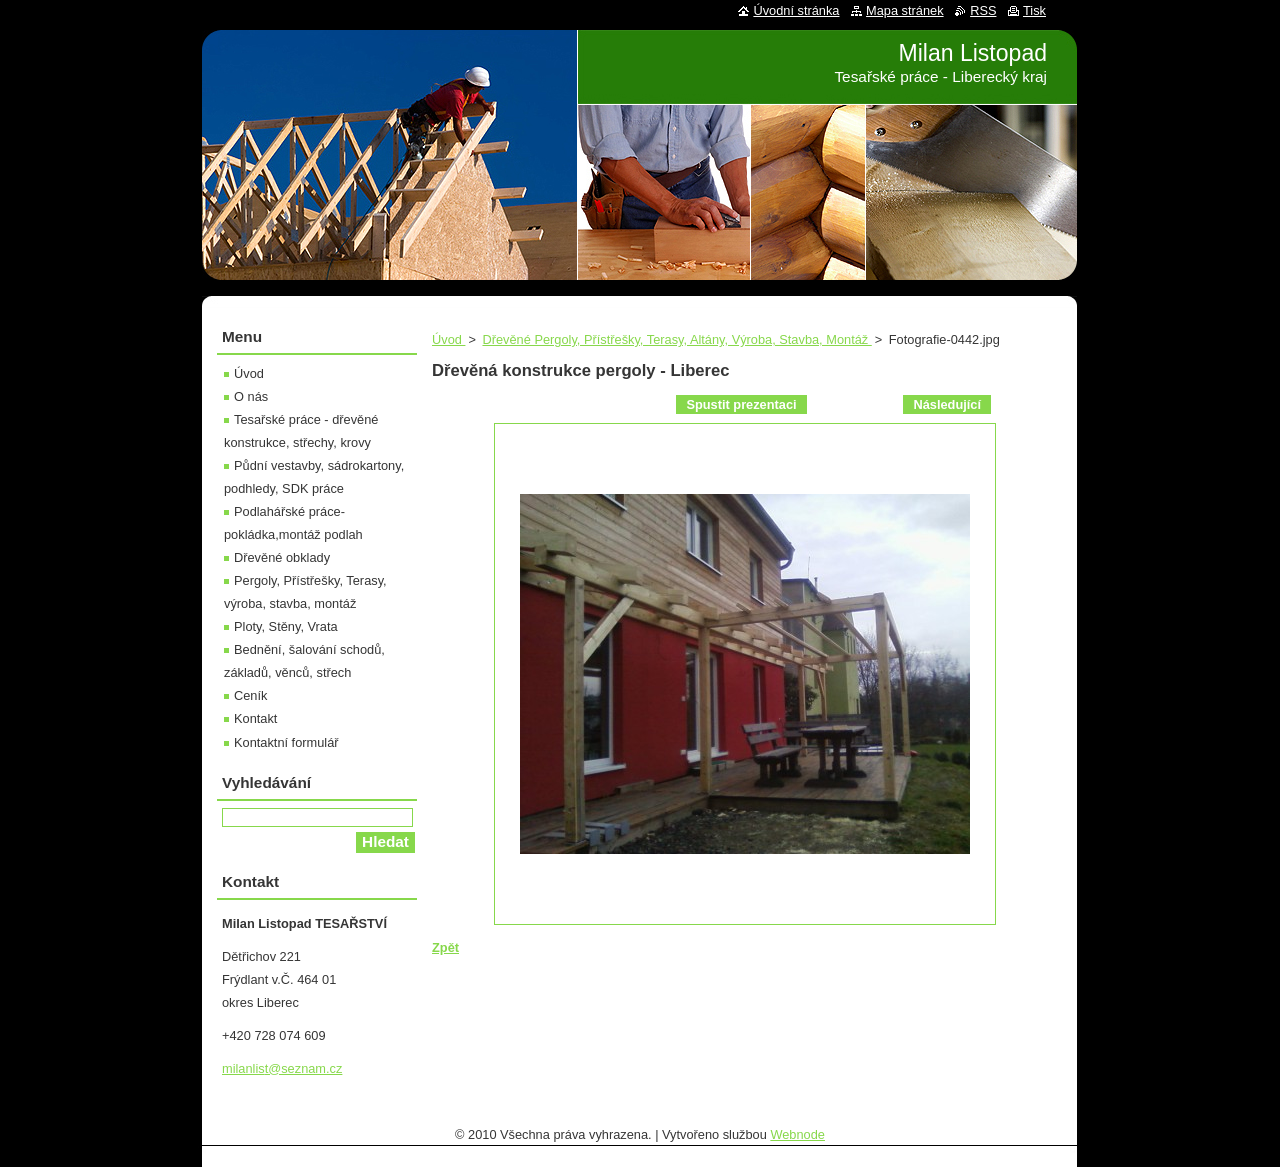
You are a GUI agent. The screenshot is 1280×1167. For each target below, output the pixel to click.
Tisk (1034, 10)
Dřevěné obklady (282, 557)
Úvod (448, 339)
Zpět (445, 947)
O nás (251, 396)
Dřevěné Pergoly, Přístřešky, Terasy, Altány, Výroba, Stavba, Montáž (676, 339)
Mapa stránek (905, 10)
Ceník (250, 695)
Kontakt (255, 718)
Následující (947, 404)
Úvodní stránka (796, 10)
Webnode (797, 1134)
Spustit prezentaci (741, 404)
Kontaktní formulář (286, 742)
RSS (983, 10)
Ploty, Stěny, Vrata (286, 626)
